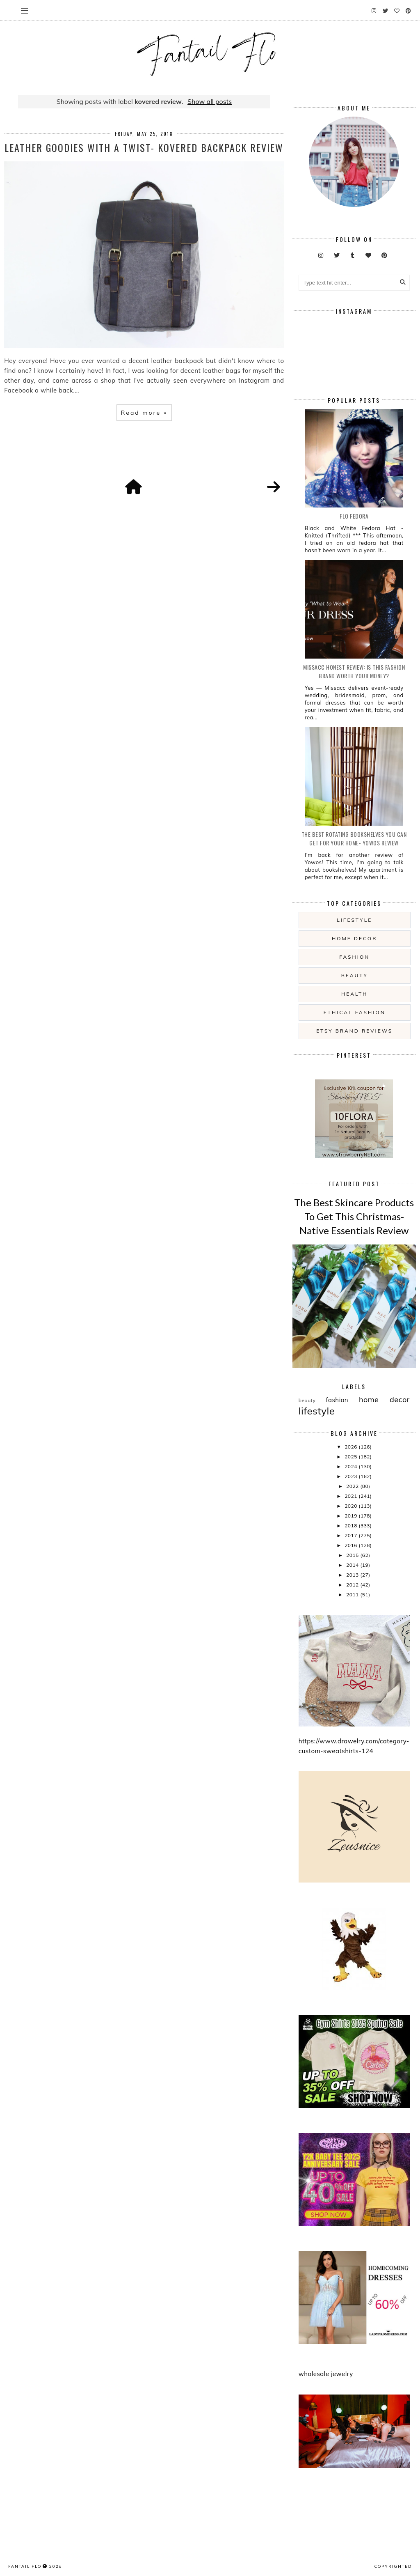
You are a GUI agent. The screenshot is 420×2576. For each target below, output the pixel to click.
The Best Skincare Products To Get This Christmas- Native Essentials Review (354, 1216)
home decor (354, 938)
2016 (351, 1545)
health (354, 994)
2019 (351, 1516)
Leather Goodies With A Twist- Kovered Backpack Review (144, 147)
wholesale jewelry (326, 2374)
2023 (351, 1476)
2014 (353, 1565)
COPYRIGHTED (393, 2566)
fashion (354, 957)
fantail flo (24, 2566)
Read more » (144, 412)
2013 (353, 1575)
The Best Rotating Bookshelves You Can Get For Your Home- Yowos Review (354, 838)
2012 (353, 1585)
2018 (351, 1525)
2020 (351, 1506)
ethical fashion (355, 1012)
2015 (353, 1555)
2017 (351, 1535)
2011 (353, 1594)
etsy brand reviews (354, 1031)
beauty (354, 975)
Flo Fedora (354, 516)
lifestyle (354, 920)
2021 (351, 1496)
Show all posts (209, 101)
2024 (351, 1466)
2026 (351, 1447)
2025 (351, 1456)
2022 (353, 1486)
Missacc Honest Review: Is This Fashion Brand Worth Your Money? (354, 671)
